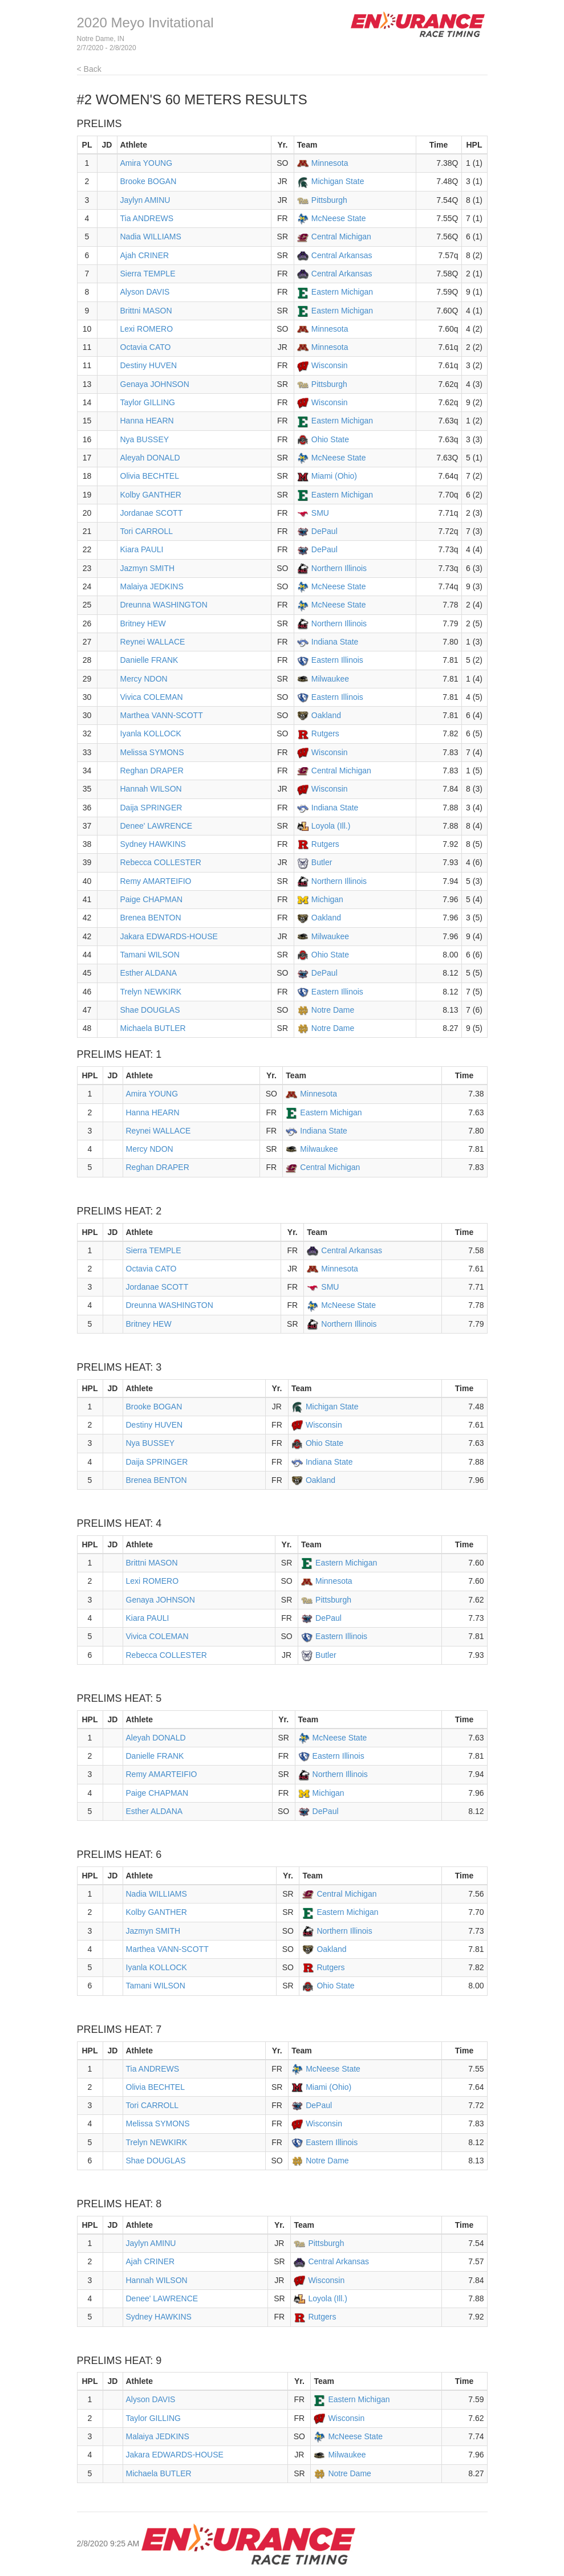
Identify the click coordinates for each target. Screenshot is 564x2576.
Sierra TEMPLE (148, 273)
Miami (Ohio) (334, 475)
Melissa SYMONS (152, 752)
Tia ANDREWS (147, 218)
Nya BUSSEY (144, 439)
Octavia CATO (145, 347)
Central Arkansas (341, 255)
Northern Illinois (339, 568)
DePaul (324, 531)
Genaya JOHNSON (154, 384)
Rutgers (325, 733)
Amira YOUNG (146, 163)
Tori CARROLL (146, 531)
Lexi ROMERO (146, 328)
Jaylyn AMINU (145, 200)
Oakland (326, 715)
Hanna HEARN (147, 420)
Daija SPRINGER (151, 807)
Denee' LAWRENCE (156, 825)
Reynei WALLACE (152, 641)
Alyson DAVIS (145, 291)
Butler (321, 862)
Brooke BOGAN (148, 181)
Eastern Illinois (337, 660)
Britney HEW (143, 623)
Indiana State (335, 641)
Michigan (327, 899)
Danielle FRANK (149, 660)
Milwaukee (330, 678)
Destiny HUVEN (148, 365)
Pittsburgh (329, 200)
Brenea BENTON (150, 917)
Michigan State (337, 181)
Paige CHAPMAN (151, 899)
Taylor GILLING (147, 402)
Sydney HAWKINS (153, 844)
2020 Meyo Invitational (145, 22)
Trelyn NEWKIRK (151, 991)
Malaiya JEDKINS (152, 586)
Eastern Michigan (342, 291)
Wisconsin (329, 365)
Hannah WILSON (151, 788)
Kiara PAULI (142, 549)
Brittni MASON (146, 310)
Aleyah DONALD (150, 457)
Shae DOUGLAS (150, 1009)
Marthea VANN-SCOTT (161, 715)
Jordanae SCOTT (151, 512)
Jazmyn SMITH (147, 568)
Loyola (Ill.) (330, 825)
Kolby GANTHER (150, 494)
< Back (89, 69)
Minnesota (329, 163)
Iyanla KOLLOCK (150, 733)
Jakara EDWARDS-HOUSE (169, 936)
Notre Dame (332, 1009)
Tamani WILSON (150, 954)
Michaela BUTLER (153, 1028)
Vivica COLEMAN (151, 697)
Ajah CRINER (144, 255)
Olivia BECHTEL (149, 475)
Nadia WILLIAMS (150, 236)
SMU (320, 512)
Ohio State (330, 439)
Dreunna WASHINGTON (164, 604)
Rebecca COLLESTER (160, 862)
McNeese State (338, 218)
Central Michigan (341, 236)
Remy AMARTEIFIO (156, 881)
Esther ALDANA (148, 972)
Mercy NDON (144, 678)
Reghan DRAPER (152, 770)
